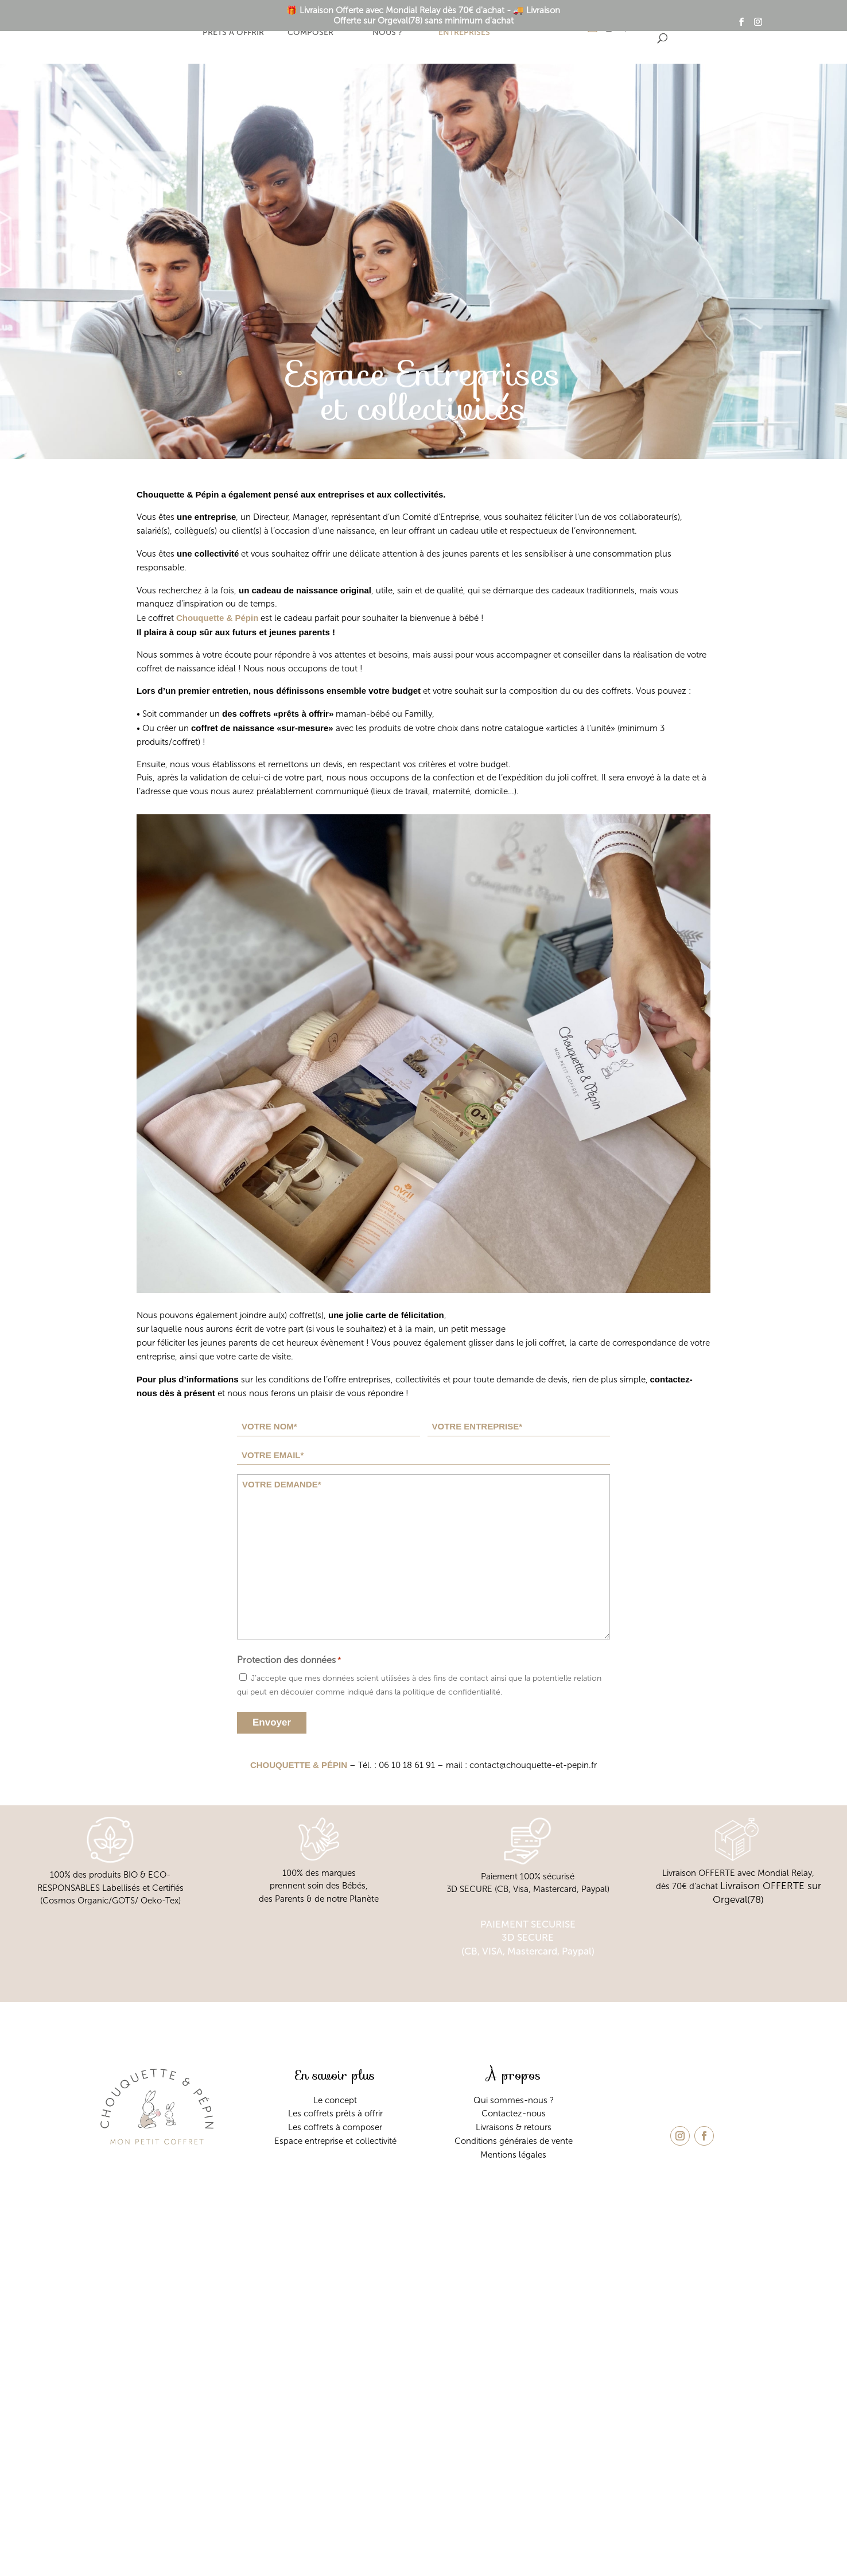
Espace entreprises (464, 27)
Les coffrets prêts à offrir (335, 2113)
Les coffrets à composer (335, 2127)
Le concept (156, 27)
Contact (541, 27)
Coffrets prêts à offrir (233, 27)
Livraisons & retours (513, 2127)
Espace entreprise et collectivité (335, 2141)
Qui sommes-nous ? (387, 27)
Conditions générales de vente (513, 2141)
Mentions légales (513, 2155)
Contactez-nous (513, 2113)
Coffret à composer (310, 27)
